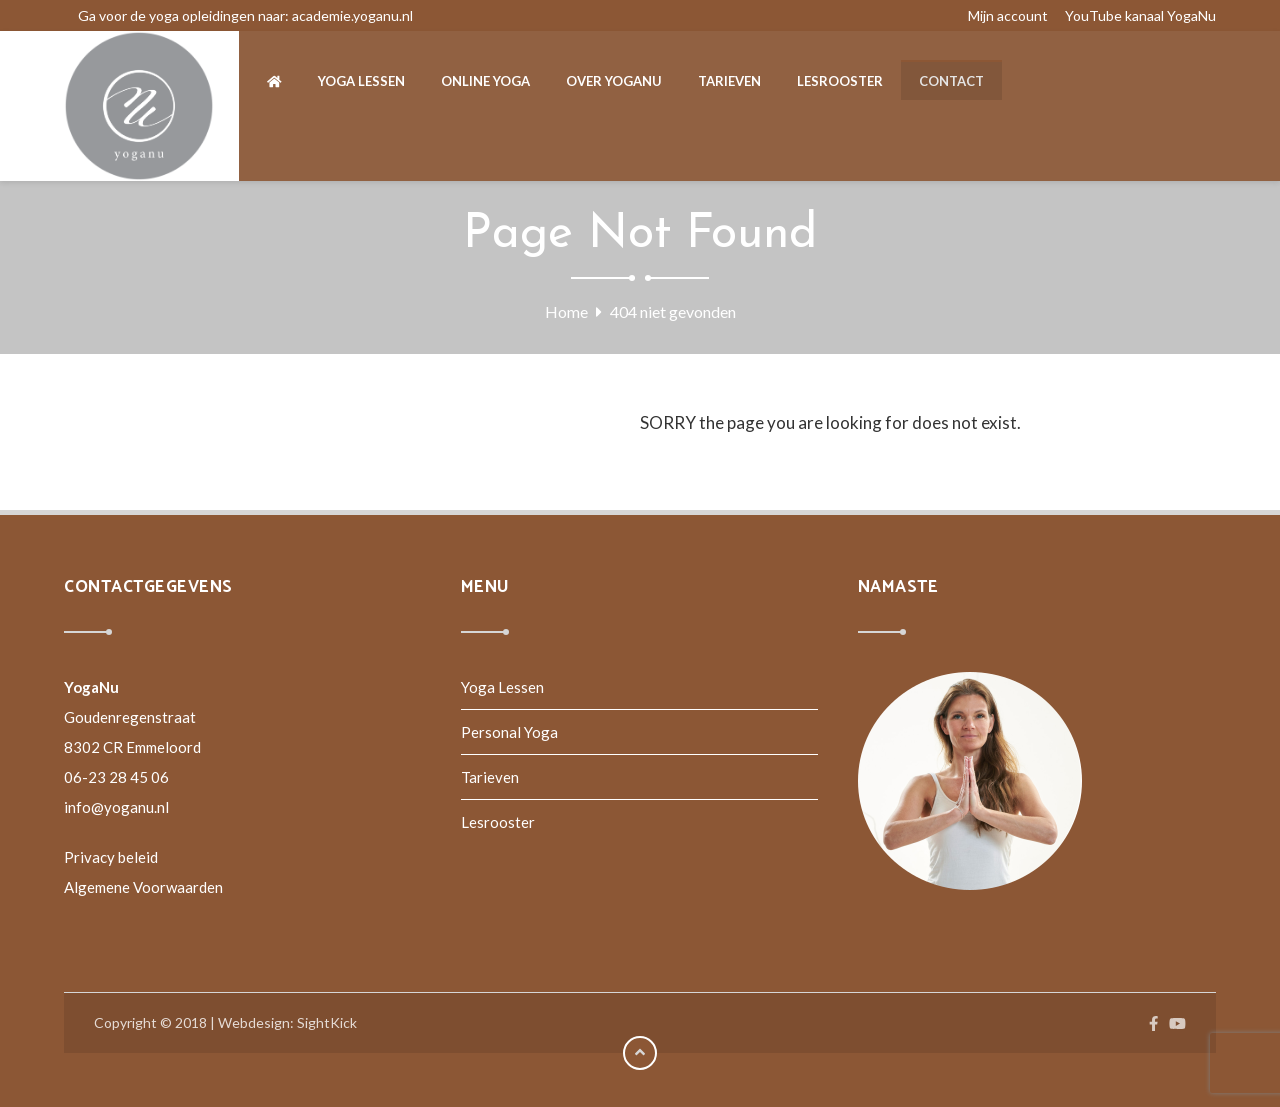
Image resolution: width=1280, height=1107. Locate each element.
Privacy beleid (111, 857)
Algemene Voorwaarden (143, 887)
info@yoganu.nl (116, 807)
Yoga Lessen (502, 687)
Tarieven (490, 777)
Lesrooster (498, 822)
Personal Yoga (509, 732)
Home (566, 311)
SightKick (327, 1022)
